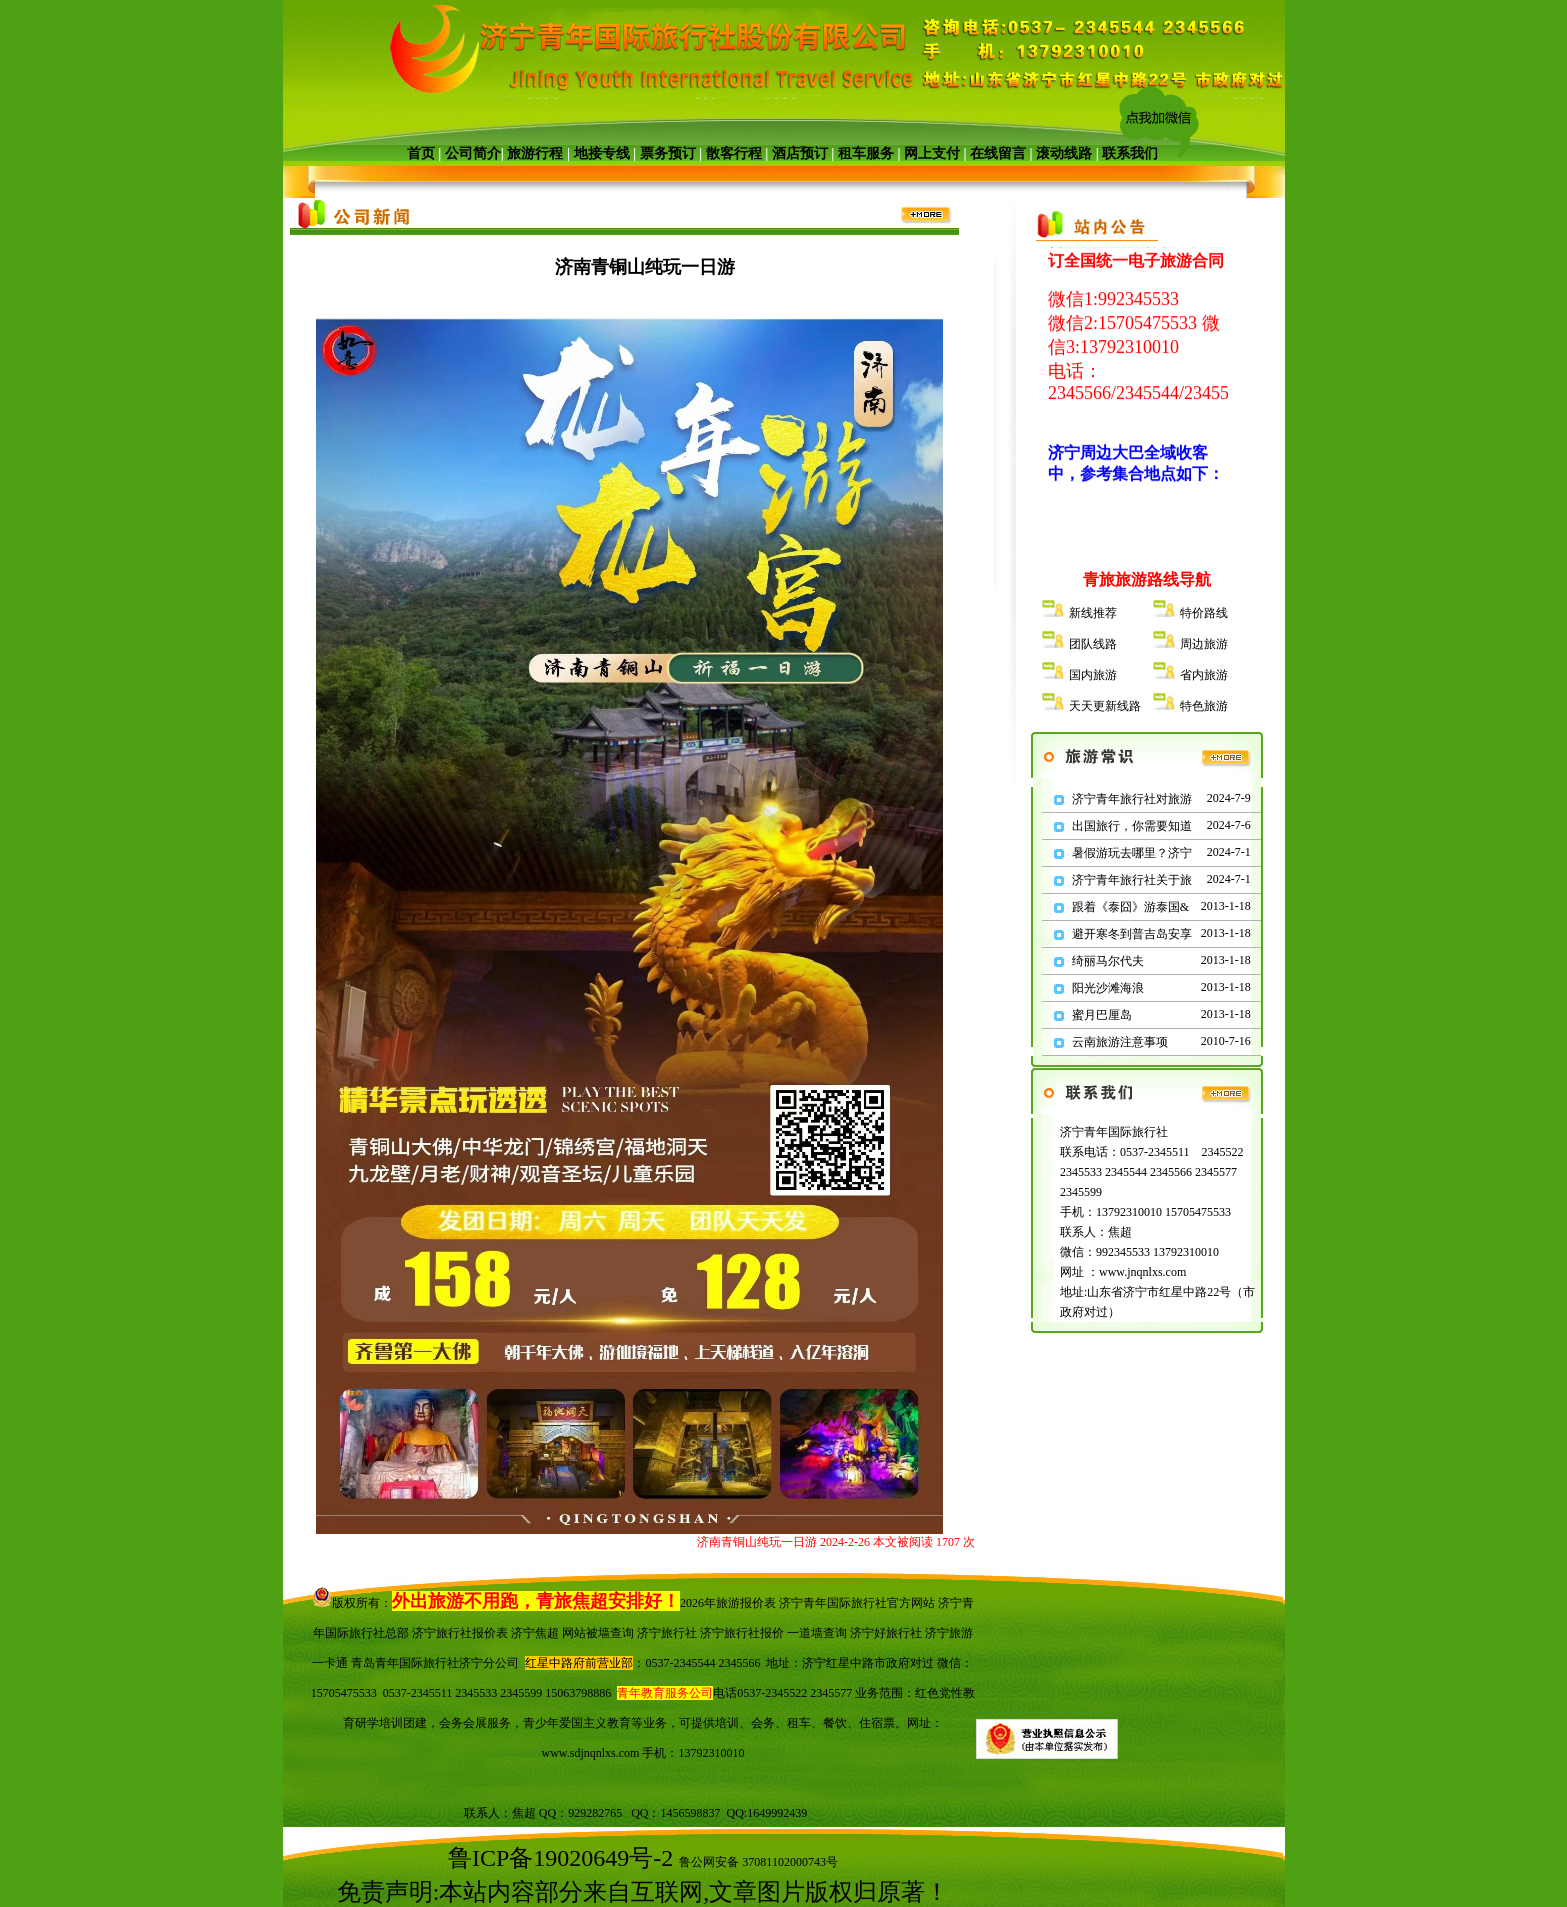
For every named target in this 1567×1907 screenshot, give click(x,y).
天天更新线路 (1105, 706)
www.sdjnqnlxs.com (591, 1753)
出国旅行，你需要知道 (1132, 826)
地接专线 (602, 153)
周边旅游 (1204, 644)
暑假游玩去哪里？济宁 (1132, 853)
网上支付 (932, 153)
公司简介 (473, 153)
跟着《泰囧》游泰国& (1130, 907)
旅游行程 (535, 153)
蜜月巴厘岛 (1102, 1015)
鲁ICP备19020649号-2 (560, 1858)
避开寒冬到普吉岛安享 (1132, 934)
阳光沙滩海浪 (1108, 988)
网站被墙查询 (598, 1633)
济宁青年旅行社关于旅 (1132, 880)
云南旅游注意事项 (1120, 1042)
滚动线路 (1064, 153)
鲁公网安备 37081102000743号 (758, 1862)
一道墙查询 (817, 1633)
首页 (421, 153)
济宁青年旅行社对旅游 (1132, 799)
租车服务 (866, 153)
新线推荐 (1093, 613)
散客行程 (733, 153)
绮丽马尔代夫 (1108, 961)
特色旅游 (1204, 706)
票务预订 (668, 153)
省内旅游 (1204, 675)
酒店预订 (800, 153)
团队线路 (1093, 644)
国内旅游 (1093, 675)
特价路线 (1204, 613)
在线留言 (998, 153)
